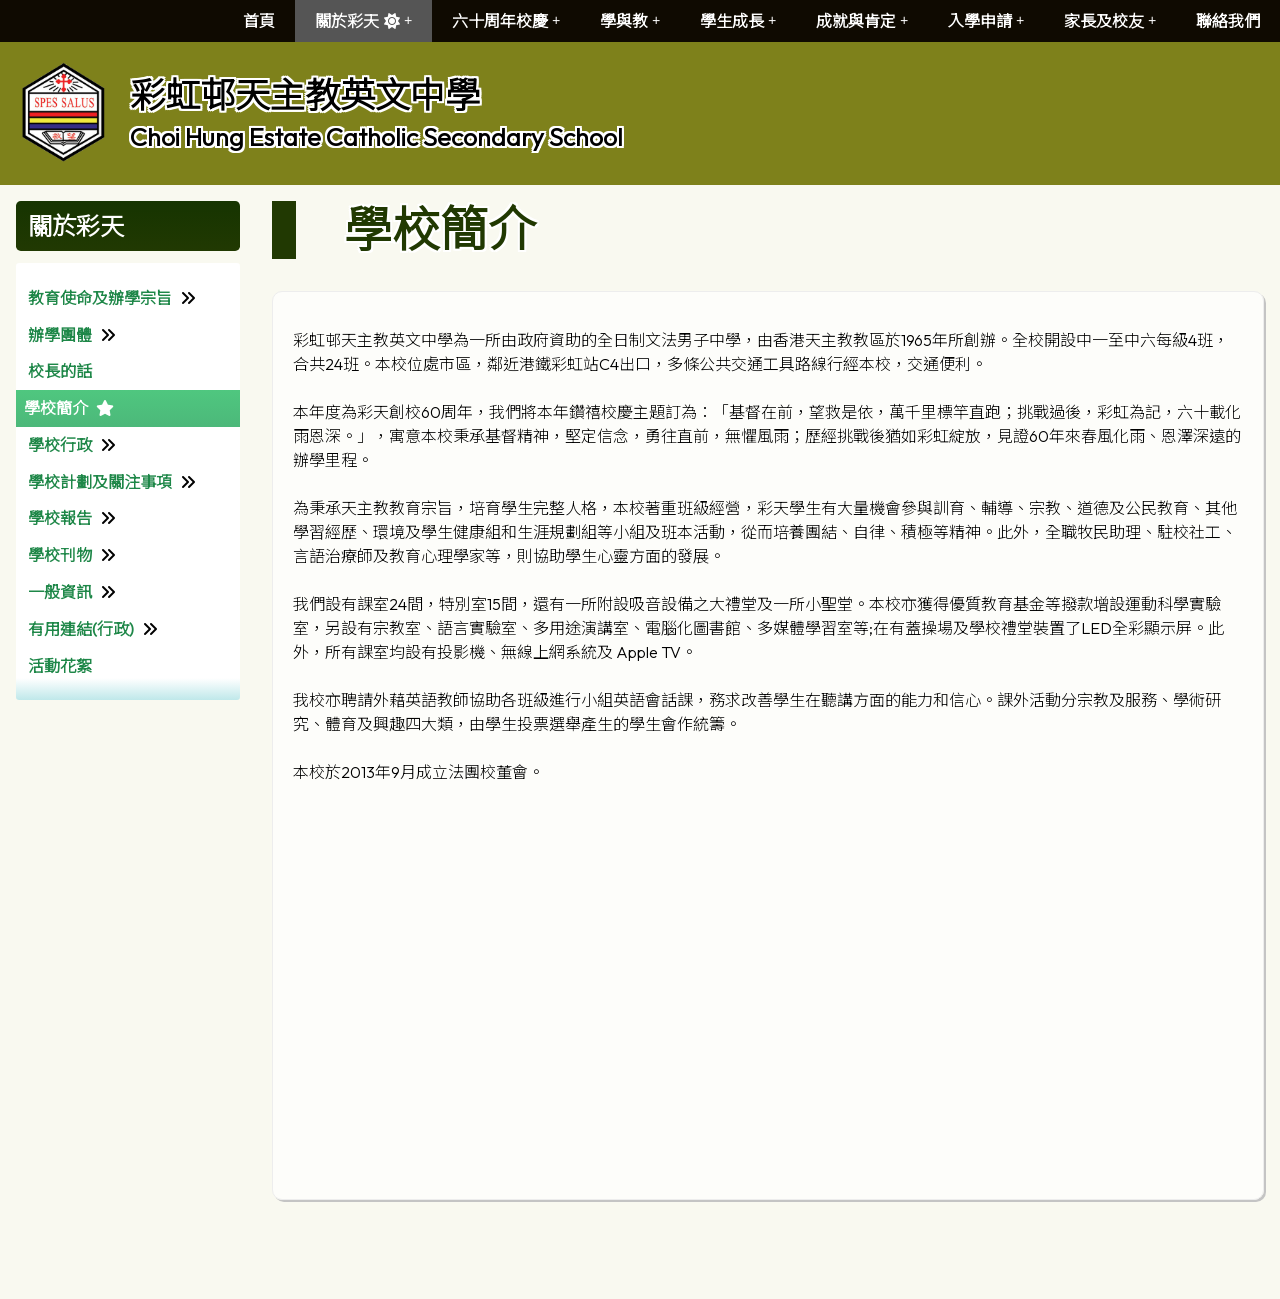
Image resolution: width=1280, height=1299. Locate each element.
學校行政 (60, 445)
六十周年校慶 (506, 21)
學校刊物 (60, 555)
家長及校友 (1110, 21)
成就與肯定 (862, 21)
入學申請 (986, 21)
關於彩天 (363, 21)
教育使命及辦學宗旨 (100, 298)
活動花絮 (60, 666)
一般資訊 (60, 592)
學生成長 (738, 21)
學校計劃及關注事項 (100, 482)
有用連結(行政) (81, 629)
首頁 (259, 21)
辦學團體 (60, 335)
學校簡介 (56, 408)
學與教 (630, 21)
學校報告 (60, 518)
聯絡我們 (1228, 21)
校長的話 (60, 371)
